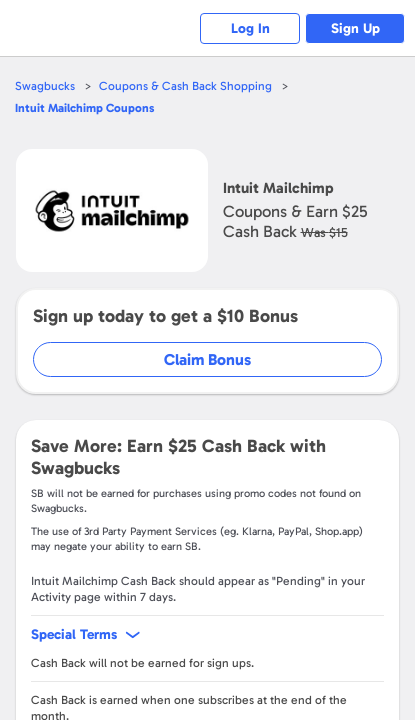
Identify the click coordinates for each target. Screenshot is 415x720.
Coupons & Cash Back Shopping (185, 86)
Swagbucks (45, 86)
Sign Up (355, 28)
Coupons (84, 108)
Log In (250, 28)
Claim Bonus (207, 359)
